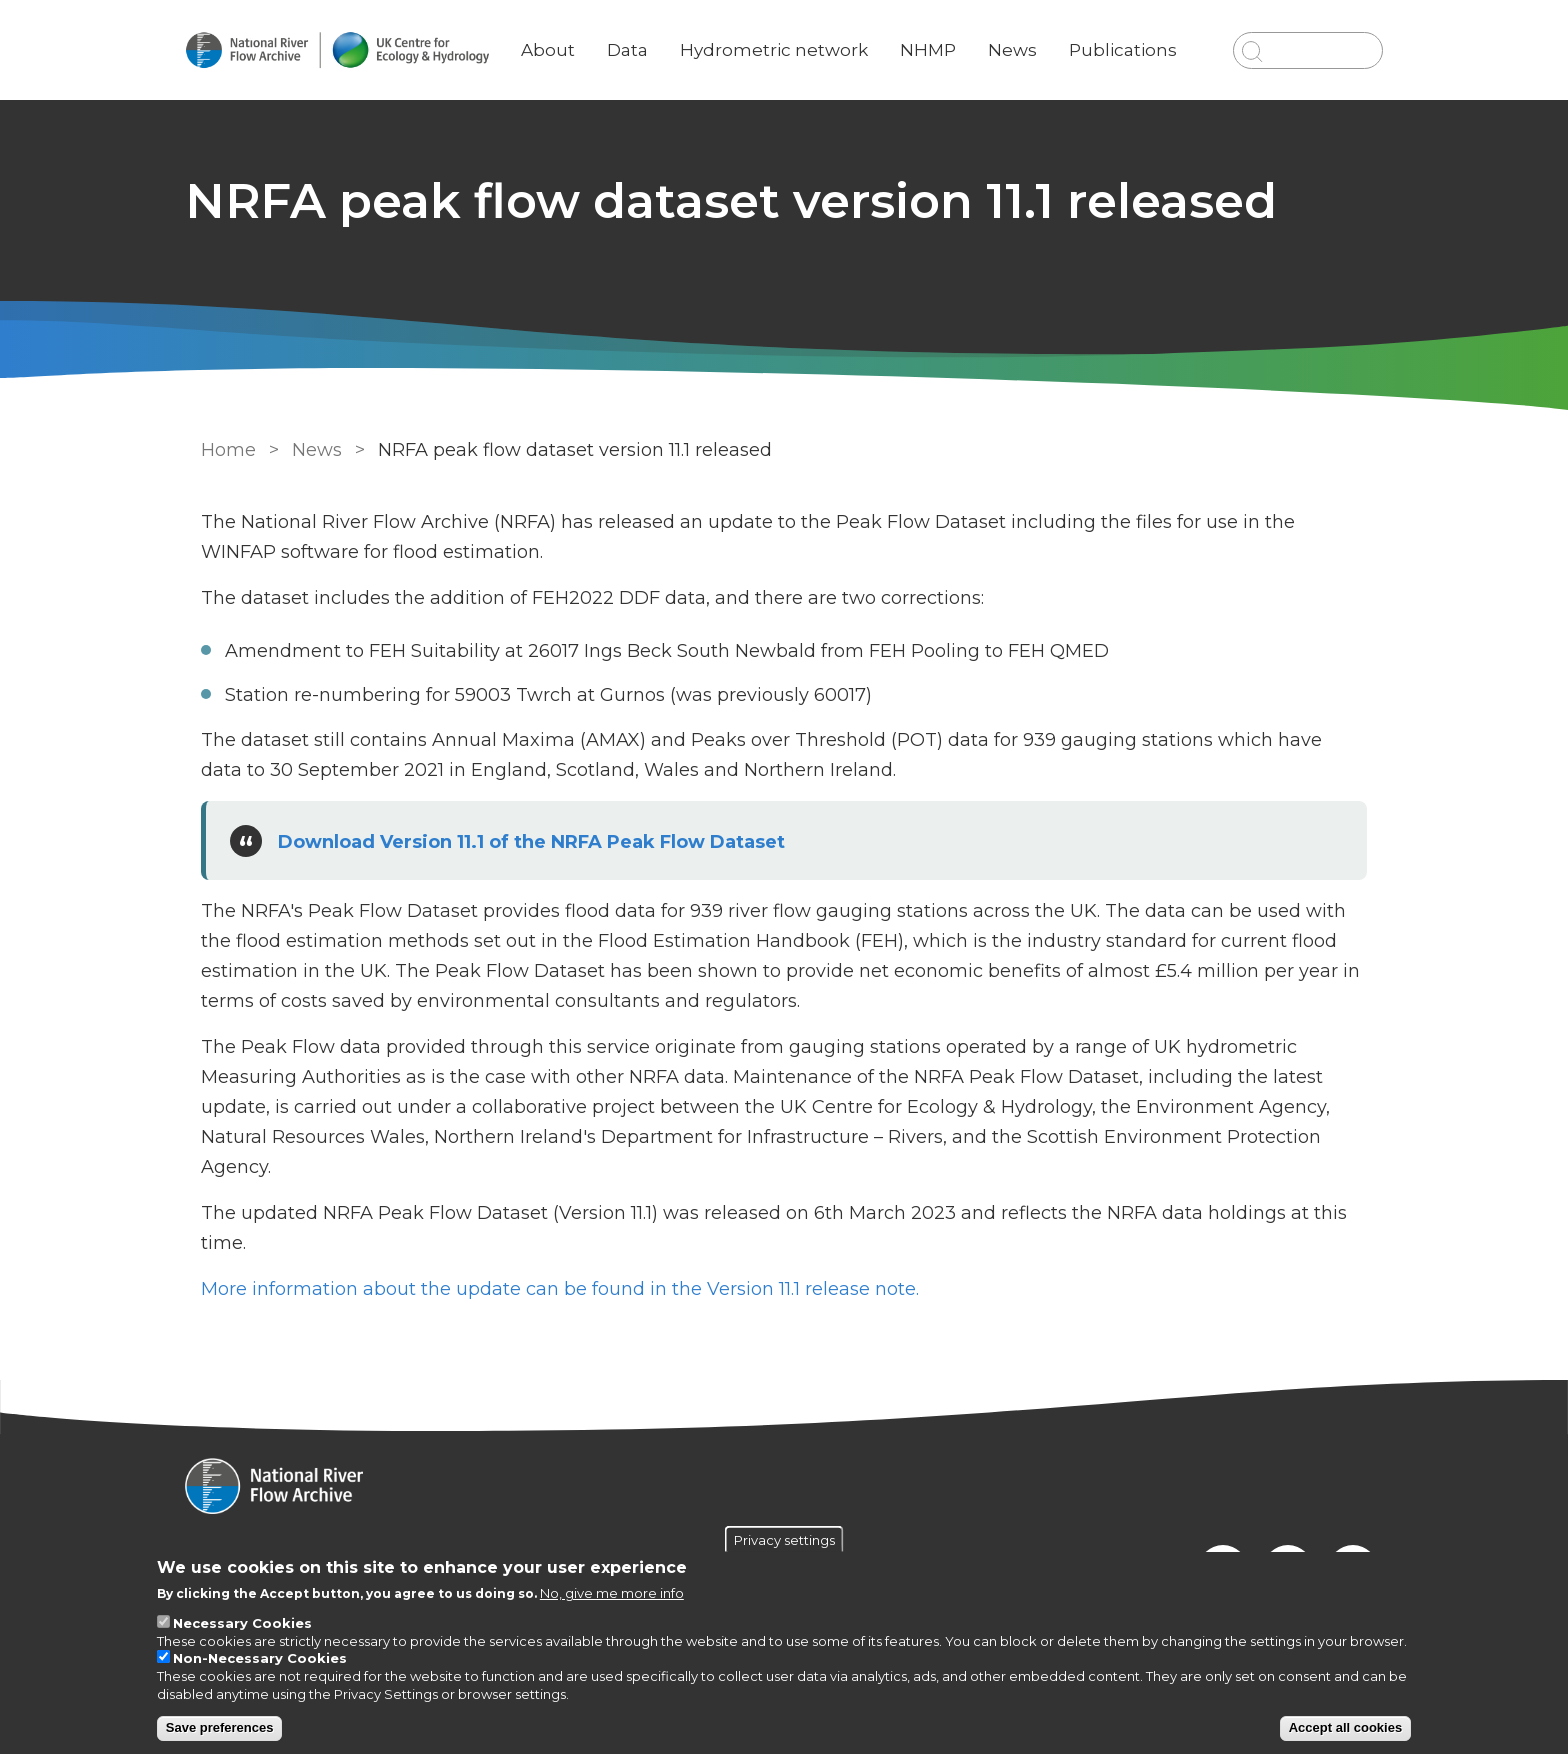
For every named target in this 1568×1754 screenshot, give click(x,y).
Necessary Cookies (242, 1623)
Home (226, 450)
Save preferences (220, 1727)
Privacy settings (784, 1540)
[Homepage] (784, 1488)
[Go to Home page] (351, 50)
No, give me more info (612, 1593)
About (562, 35)
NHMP (938, 35)
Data (641, 35)
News (1022, 35)
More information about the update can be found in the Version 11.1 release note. (558, 1289)
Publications (1133, 35)
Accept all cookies (1345, 1727)
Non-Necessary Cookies (260, 1658)
